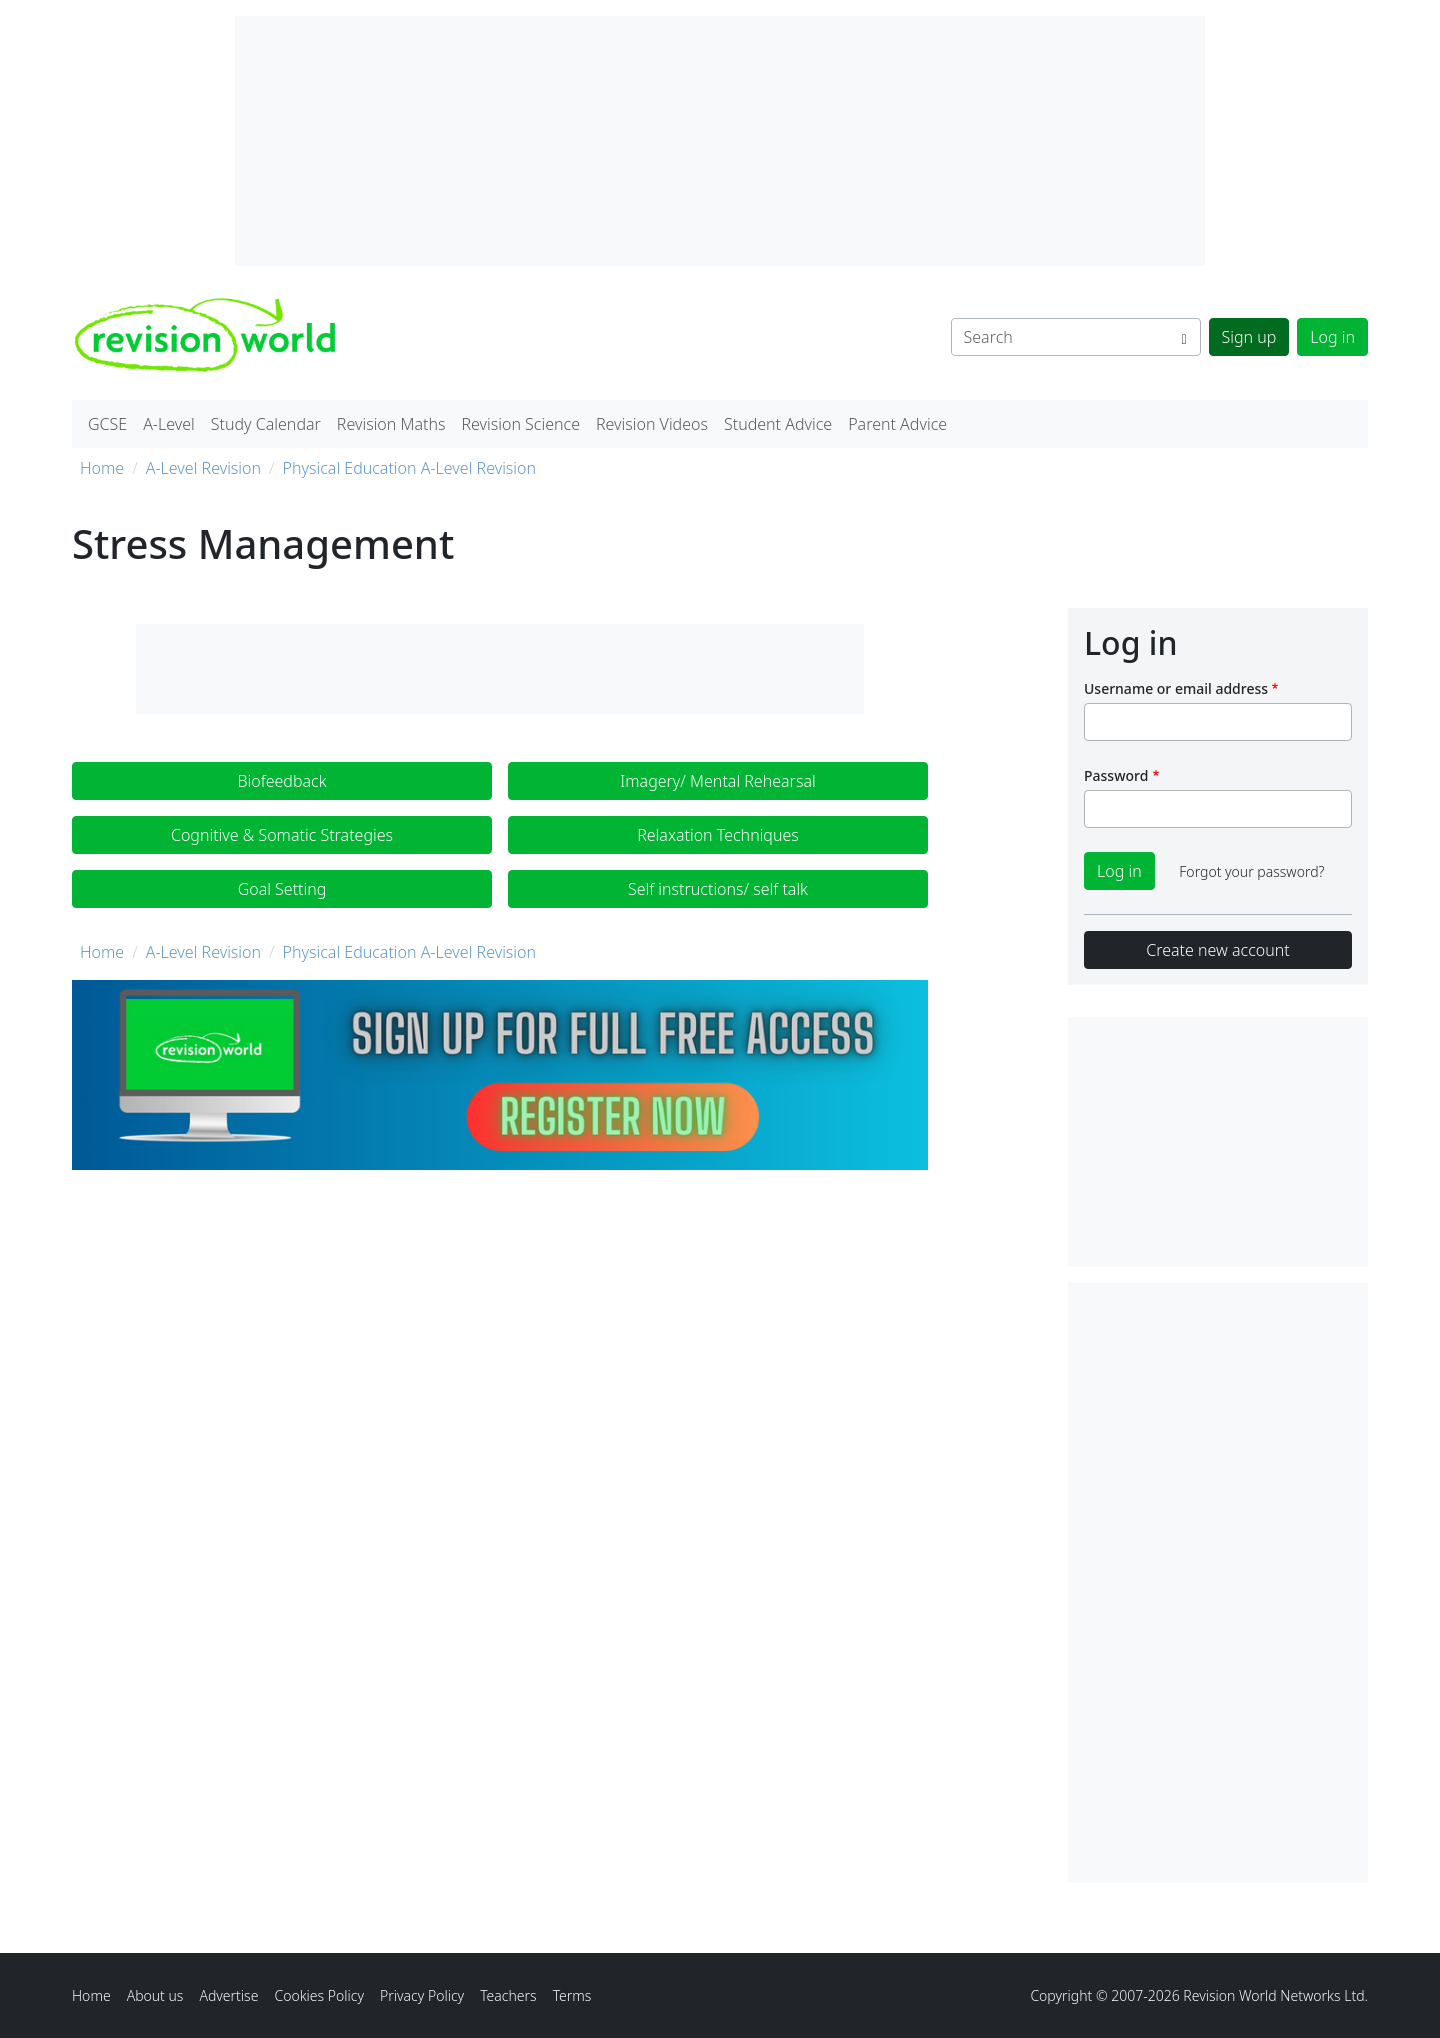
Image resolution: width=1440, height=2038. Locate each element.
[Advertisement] (1218, 1583)
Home (102, 468)
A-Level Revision (203, 468)
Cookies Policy (319, 1995)
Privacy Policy (422, 1995)
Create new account (1217, 950)
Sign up (1249, 337)
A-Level (169, 424)
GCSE (107, 424)
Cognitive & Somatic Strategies (282, 835)
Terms (572, 1995)
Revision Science (520, 424)
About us (155, 1995)
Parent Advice (897, 424)
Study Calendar (266, 424)
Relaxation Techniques (718, 835)
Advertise (228, 1995)
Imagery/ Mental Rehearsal (717, 781)
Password (1116, 775)
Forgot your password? (1251, 871)
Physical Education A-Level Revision (409, 468)
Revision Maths (391, 424)
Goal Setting (282, 889)
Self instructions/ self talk (718, 889)
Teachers (508, 1995)
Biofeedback (281, 781)
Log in (1332, 337)
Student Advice (778, 424)
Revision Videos (652, 424)
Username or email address (1176, 688)
